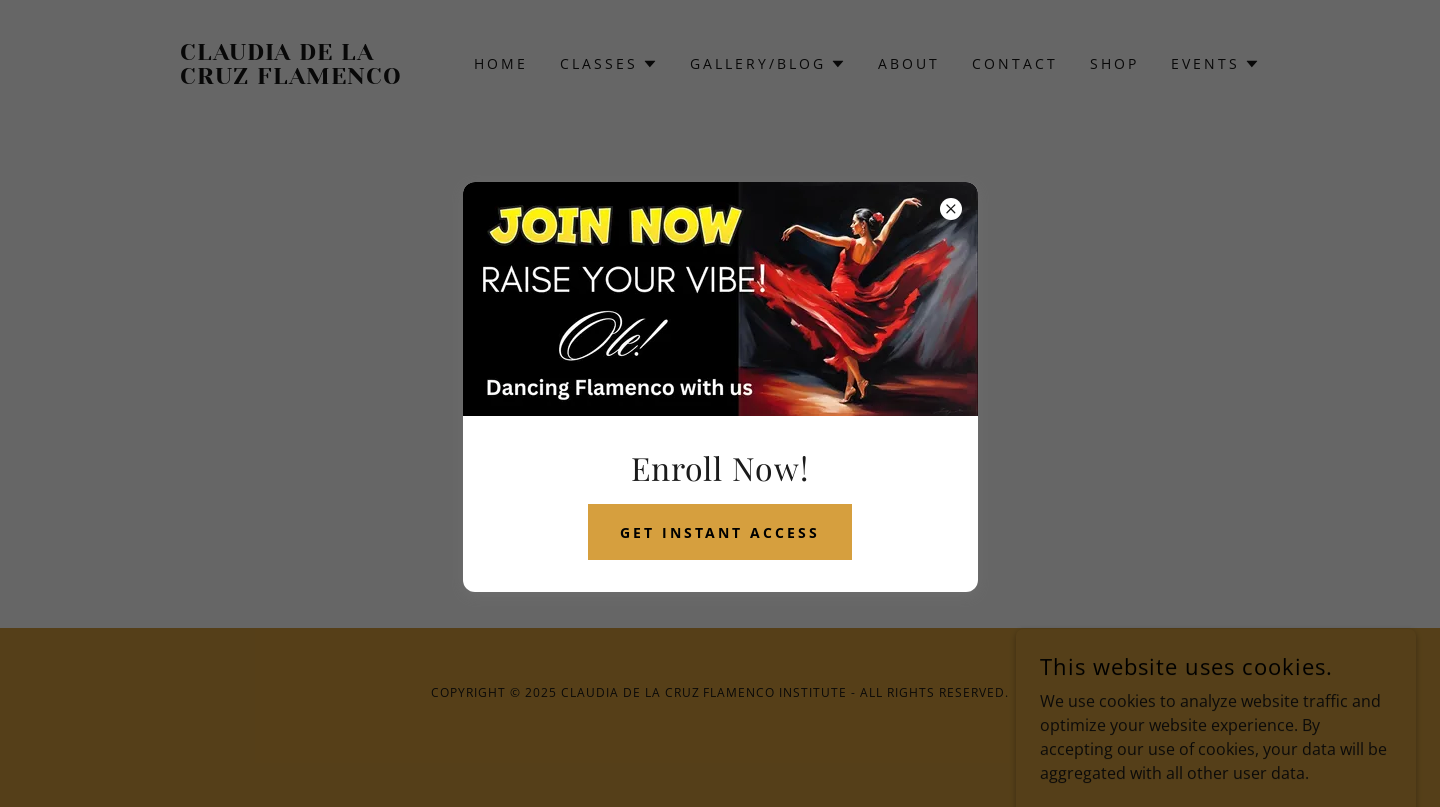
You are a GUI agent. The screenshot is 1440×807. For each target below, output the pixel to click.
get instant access (720, 532)
